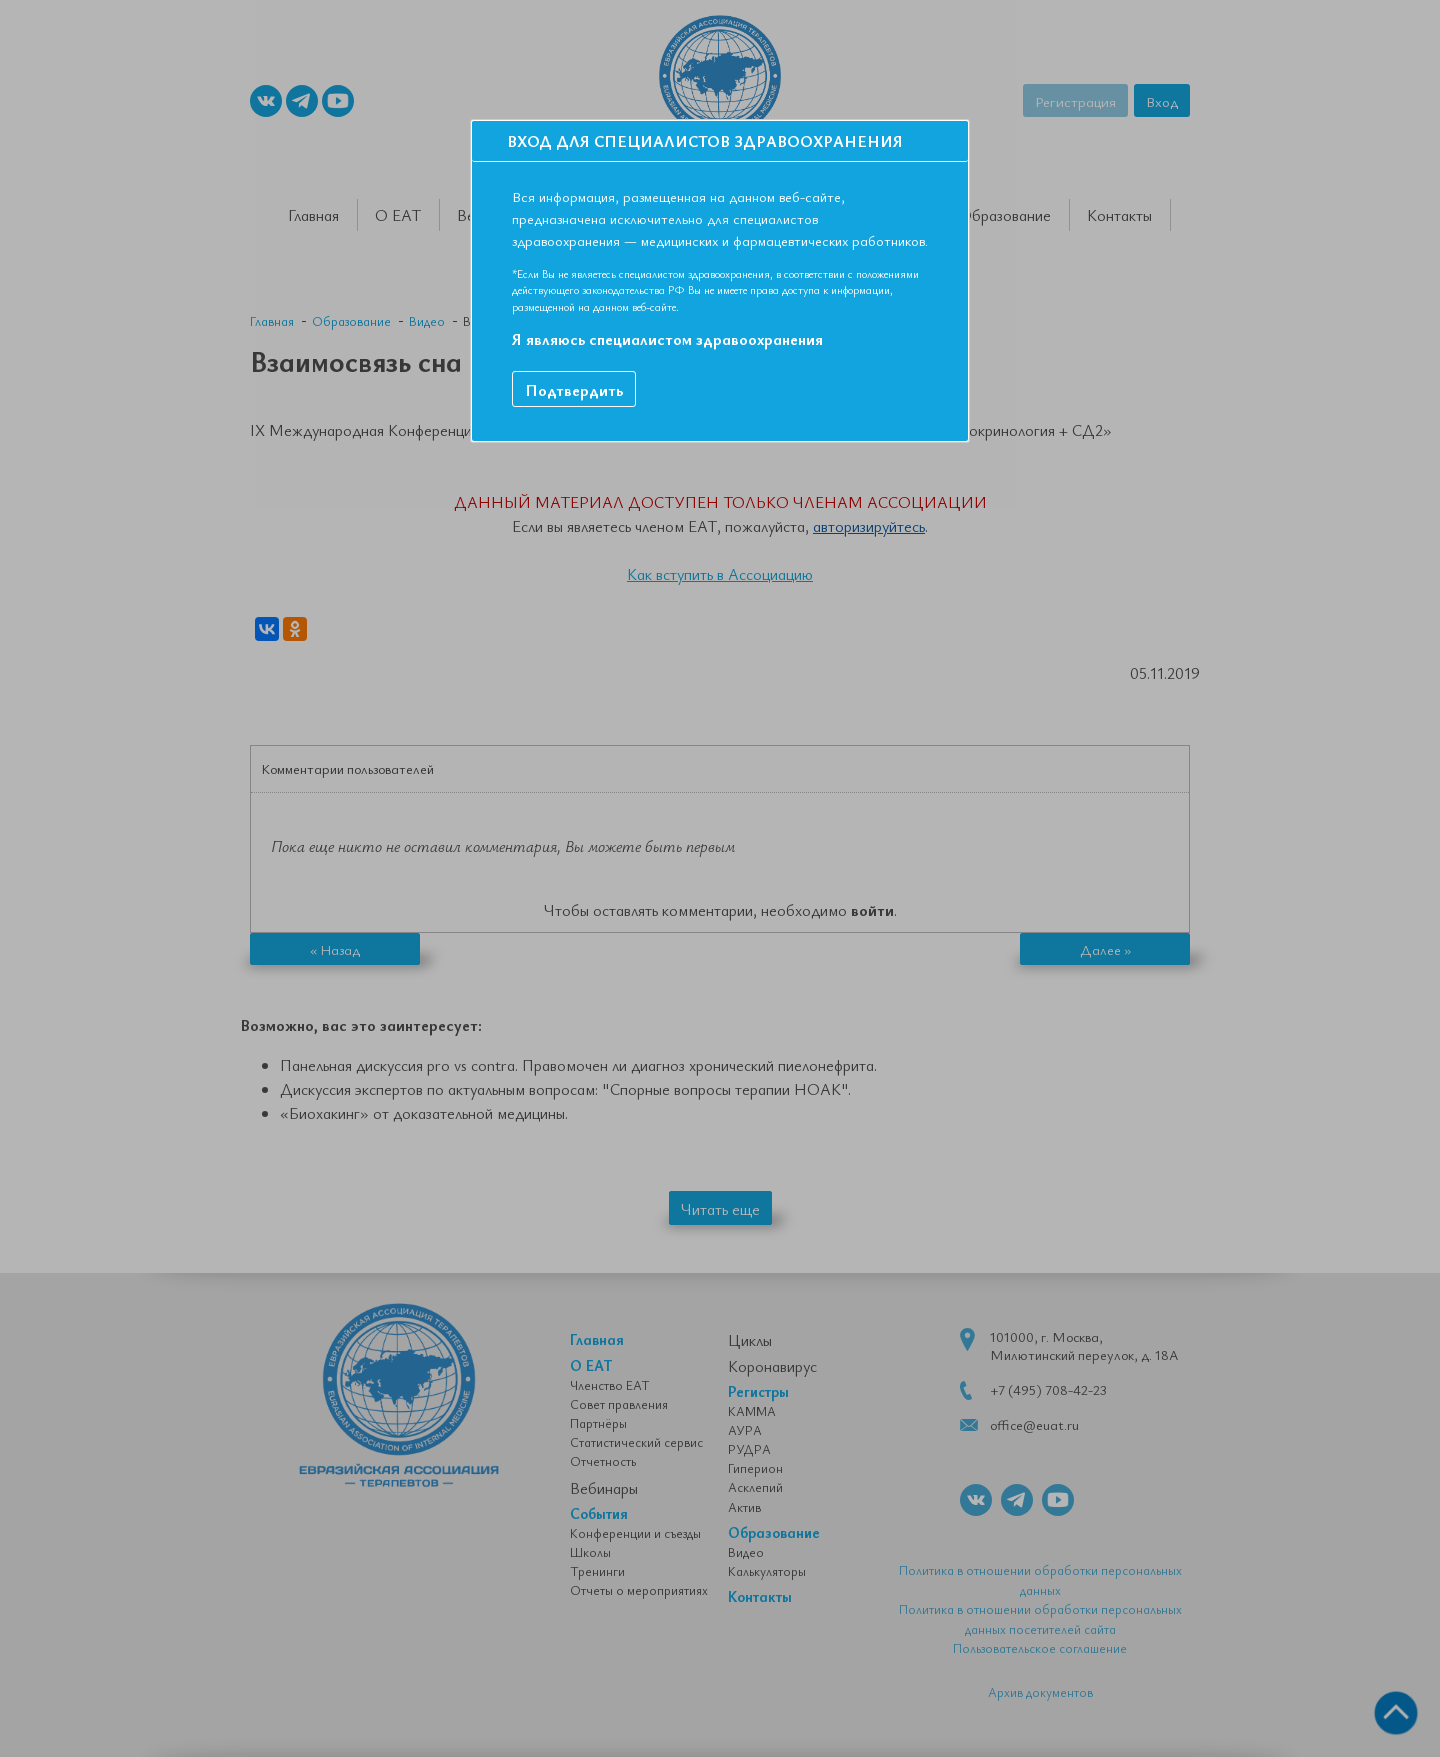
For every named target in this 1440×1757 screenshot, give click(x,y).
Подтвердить (574, 390)
